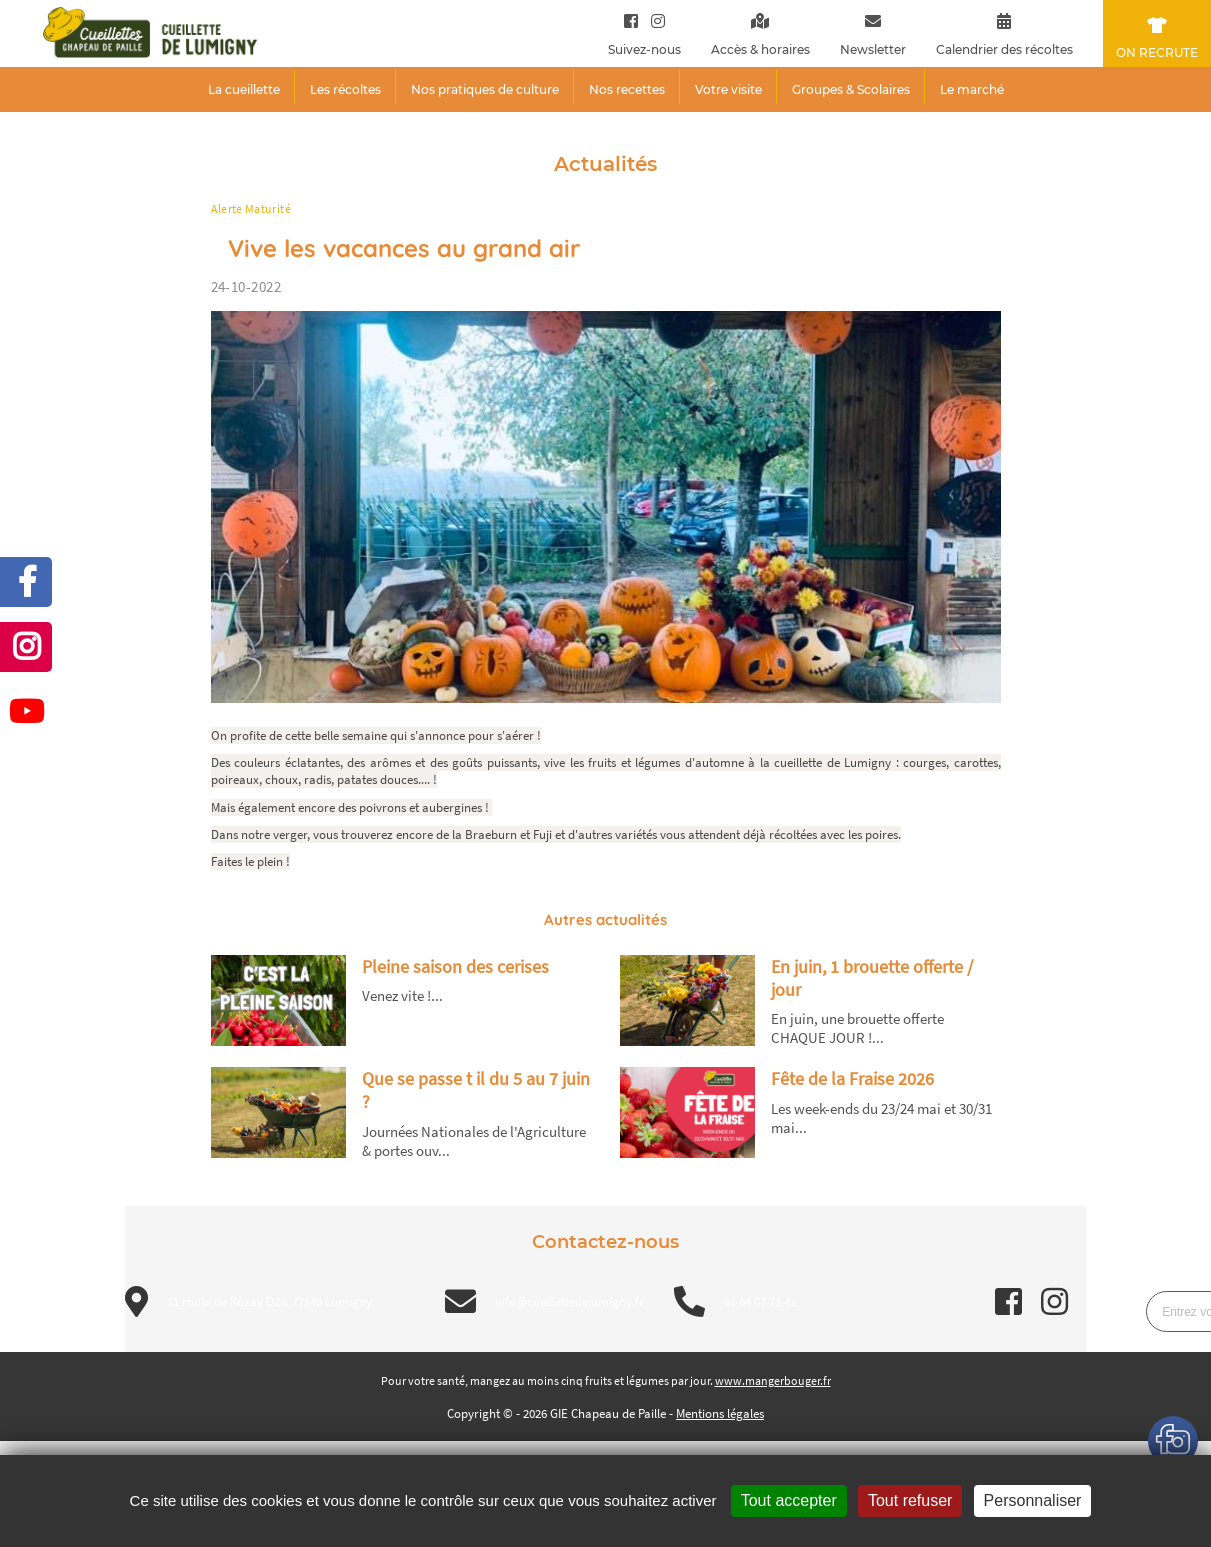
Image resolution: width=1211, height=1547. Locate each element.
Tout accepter (789, 1500)
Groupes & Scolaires (851, 89)
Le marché (972, 89)
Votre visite (728, 89)
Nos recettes (627, 89)
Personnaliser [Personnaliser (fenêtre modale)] (1033, 1500)
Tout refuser (910, 1500)
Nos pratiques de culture (485, 89)
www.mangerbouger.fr (773, 1380)
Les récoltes (345, 89)
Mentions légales (720, 1413)
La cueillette (244, 89)
